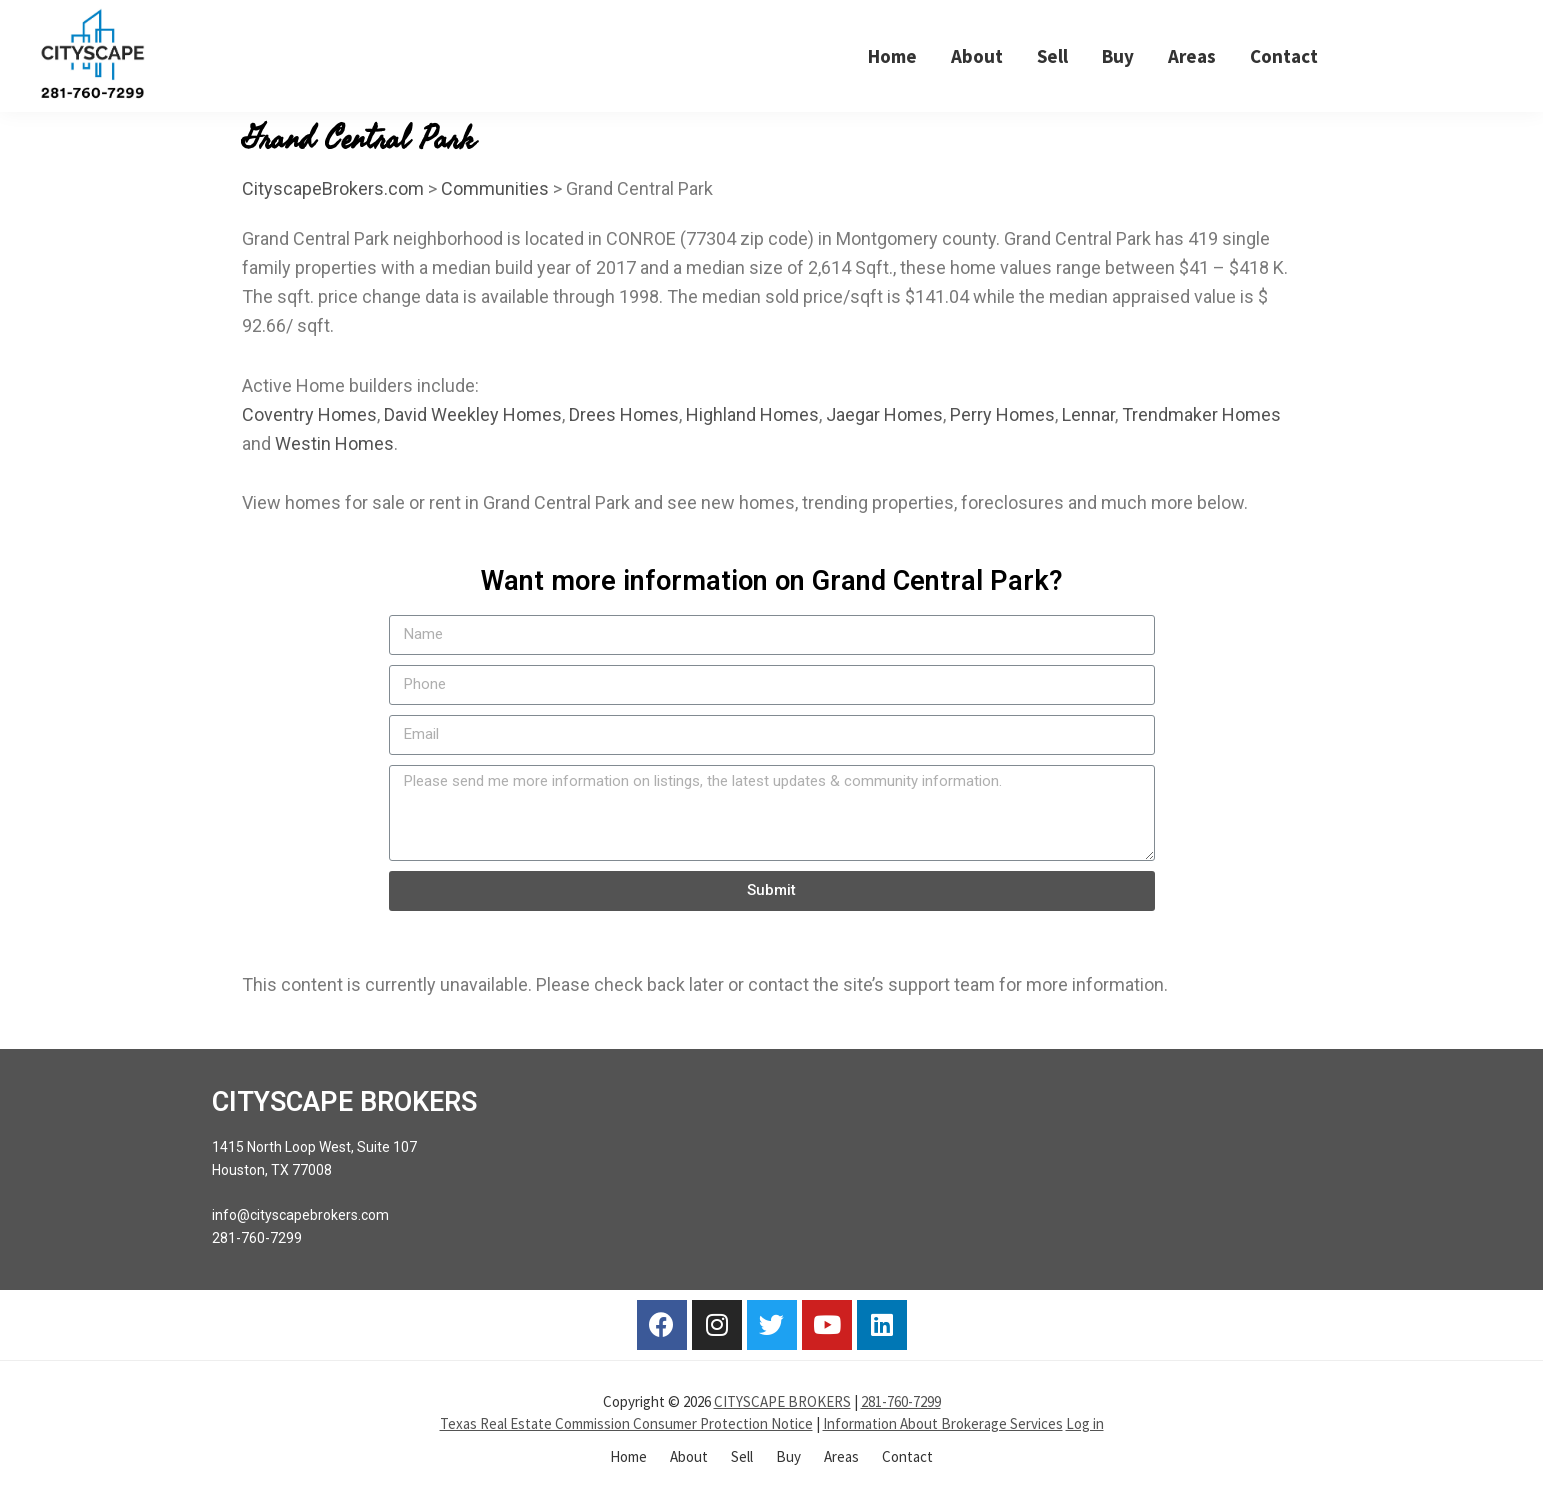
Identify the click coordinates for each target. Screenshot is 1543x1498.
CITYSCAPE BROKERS (782, 1401)
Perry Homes (1002, 414)
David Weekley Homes (473, 414)
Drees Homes (624, 414)
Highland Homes (752, 414)
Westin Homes (334, 443)
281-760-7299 (901, 1401)
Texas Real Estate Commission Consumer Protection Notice (626, 1423)
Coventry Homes (309, 414)
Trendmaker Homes (1201, 414)
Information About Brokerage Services (943, 1423)
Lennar (1088, 414)
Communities (495, 188)
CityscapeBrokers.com (333, 188)
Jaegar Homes (884, 414)
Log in (1085, 1423)
